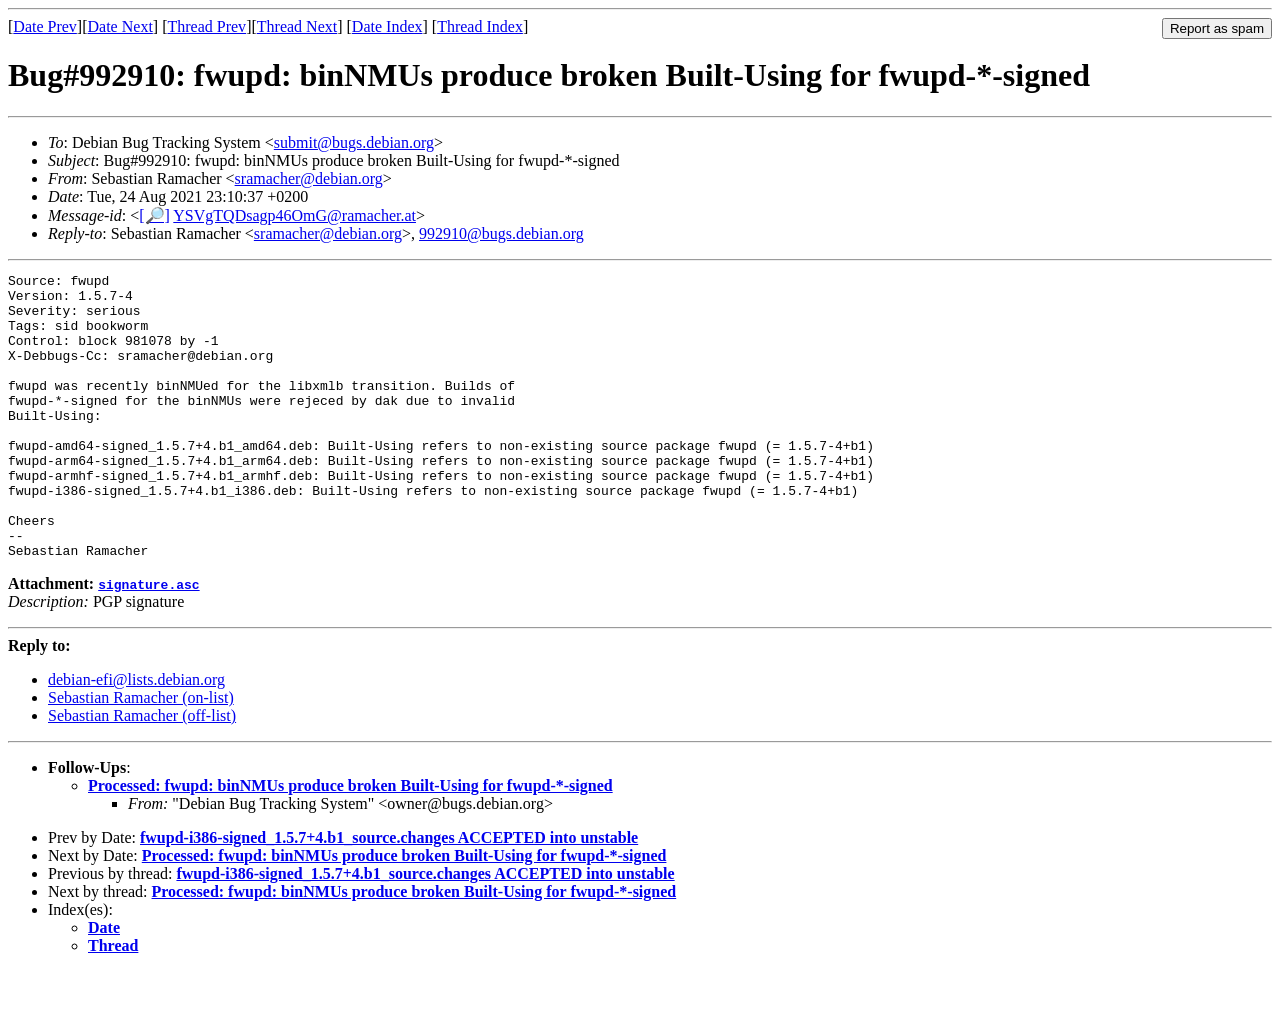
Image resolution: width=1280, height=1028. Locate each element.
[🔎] (154, 215)
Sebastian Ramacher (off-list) (142, 772)
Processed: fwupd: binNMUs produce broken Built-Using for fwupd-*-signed (350, 842)
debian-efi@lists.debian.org (136, 736)
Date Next (120, 26)
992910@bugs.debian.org (501, 233)
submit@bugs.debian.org (354, 142)
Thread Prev (206, 26)
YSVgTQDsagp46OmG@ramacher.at (294, 215)
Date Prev (45, 26)
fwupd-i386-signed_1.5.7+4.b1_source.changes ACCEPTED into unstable (389, 894)
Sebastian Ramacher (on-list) (141, 754)
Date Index (387, 26)
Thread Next (297, 26)
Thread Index (480, 26)
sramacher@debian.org (309, 178)
